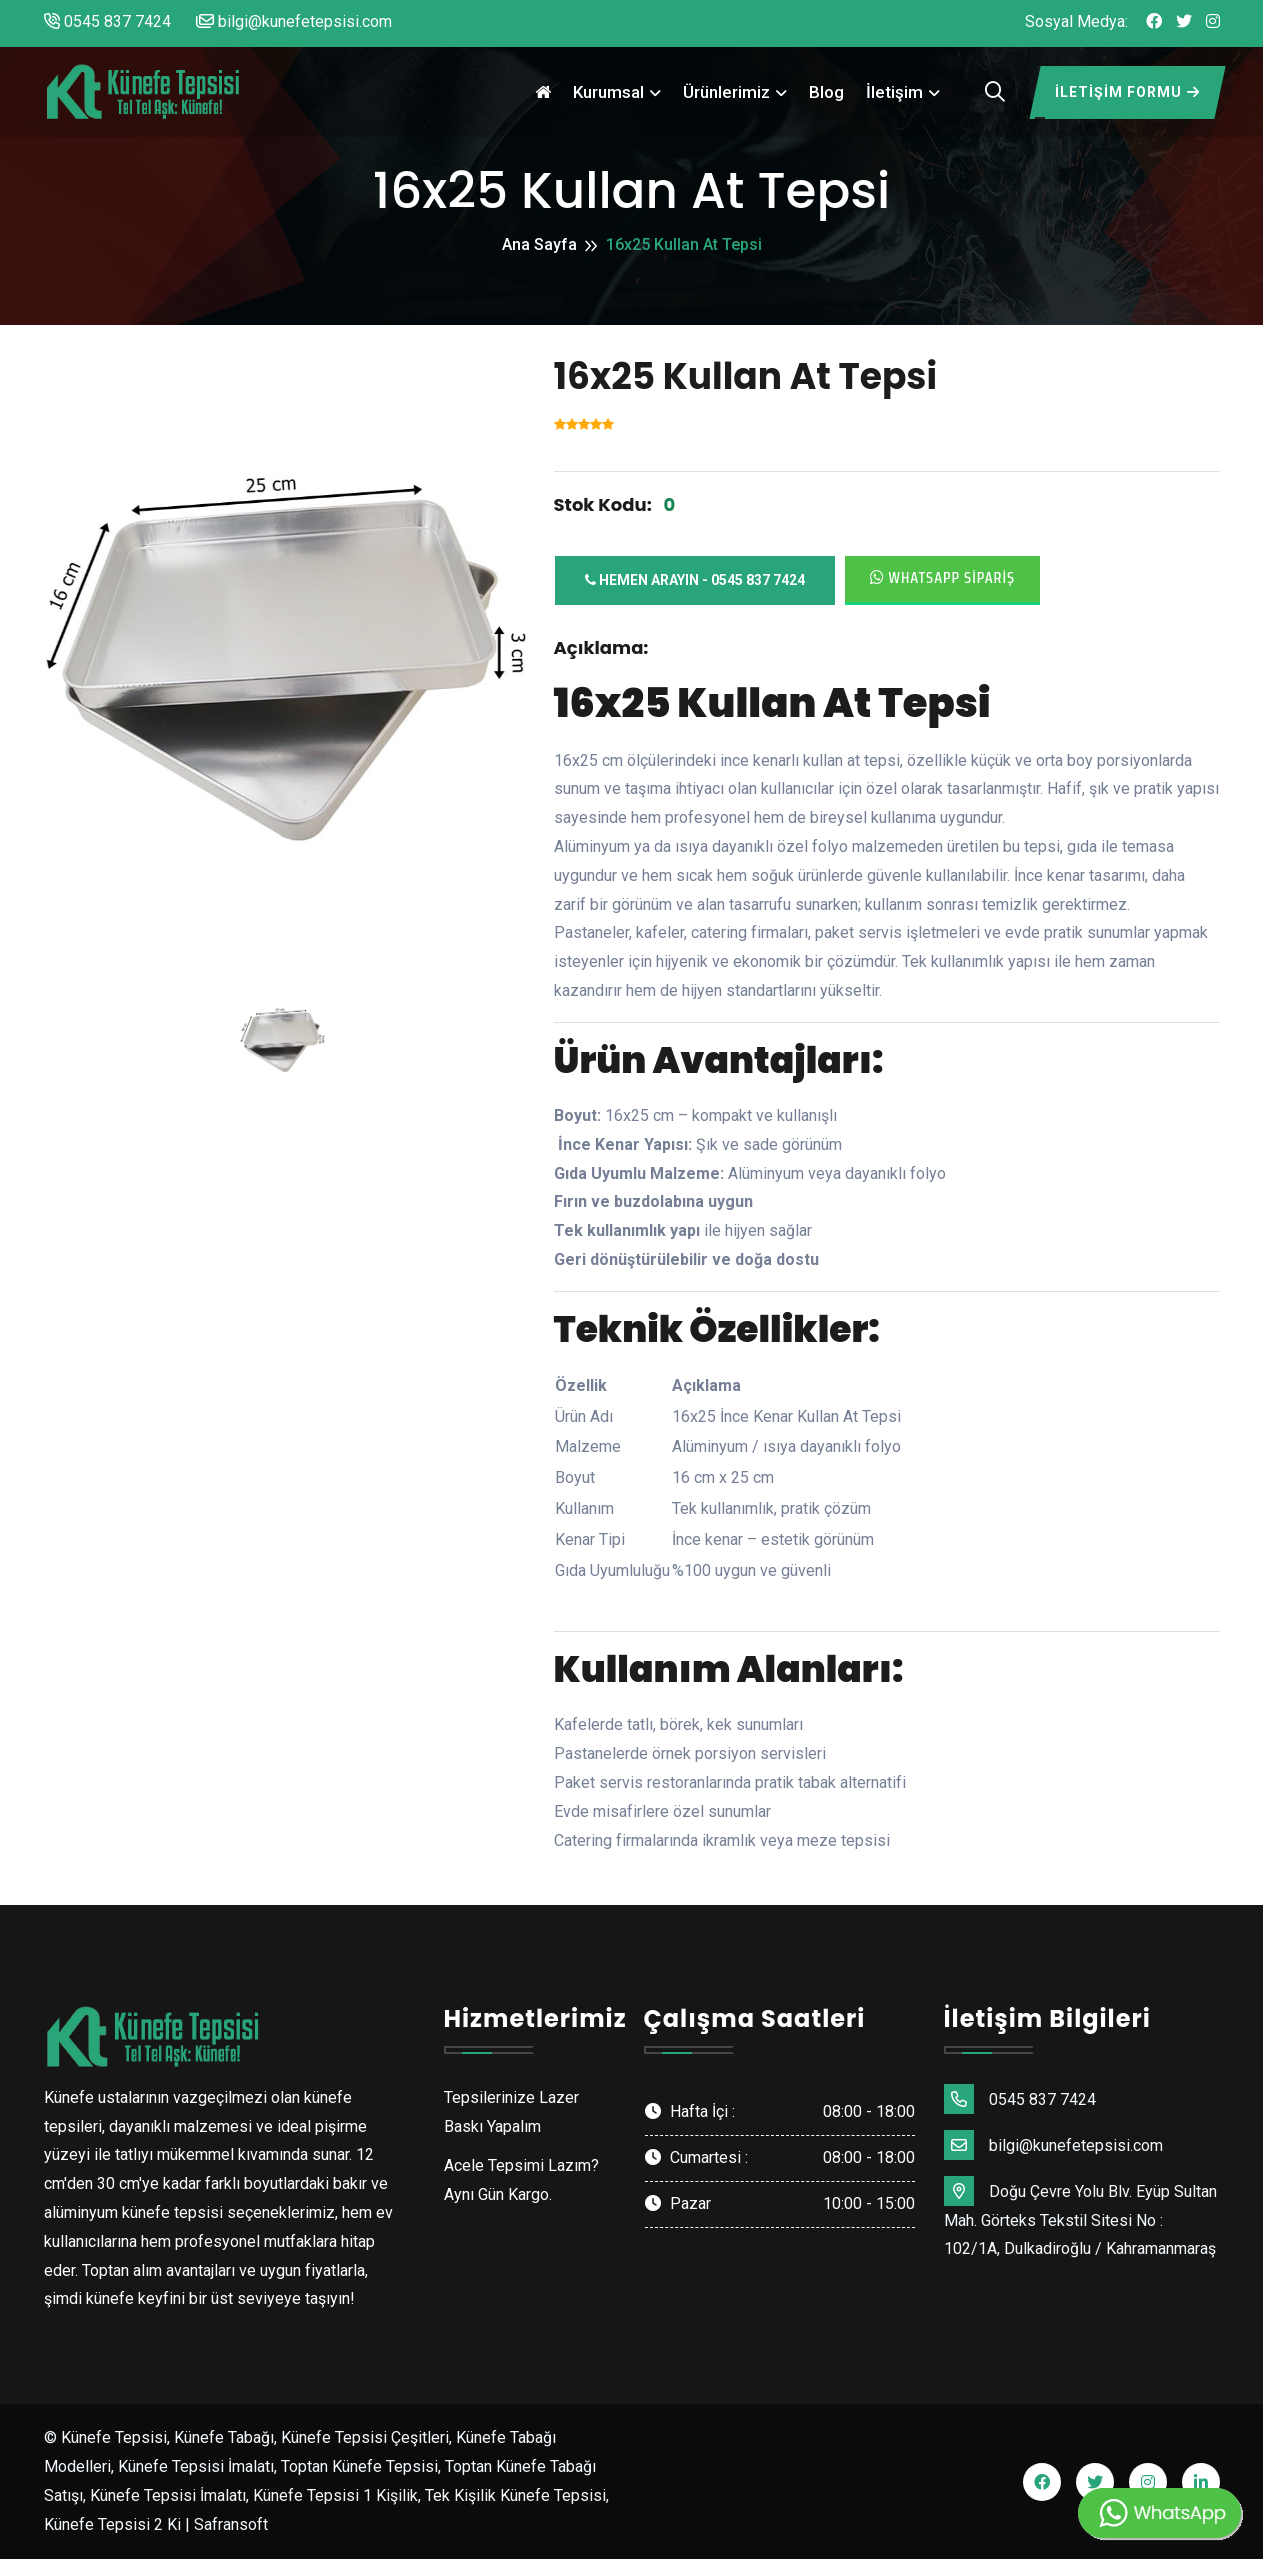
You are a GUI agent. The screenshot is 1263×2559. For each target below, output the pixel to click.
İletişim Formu (1127, 92)
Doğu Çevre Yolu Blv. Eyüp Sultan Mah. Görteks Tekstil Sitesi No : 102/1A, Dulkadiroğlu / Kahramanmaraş (1080, 2217)
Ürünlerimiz (726, 92)
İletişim (894, 92)
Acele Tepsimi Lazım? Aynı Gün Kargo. (521, 2180)
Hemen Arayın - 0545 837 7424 (695, 580)
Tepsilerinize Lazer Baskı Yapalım (511, 2112)
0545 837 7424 (107, 21)
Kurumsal (608, 92)
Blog (826, 92)
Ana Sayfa (539, 244)
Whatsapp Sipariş (943, 577)
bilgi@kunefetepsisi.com (294, 21)
